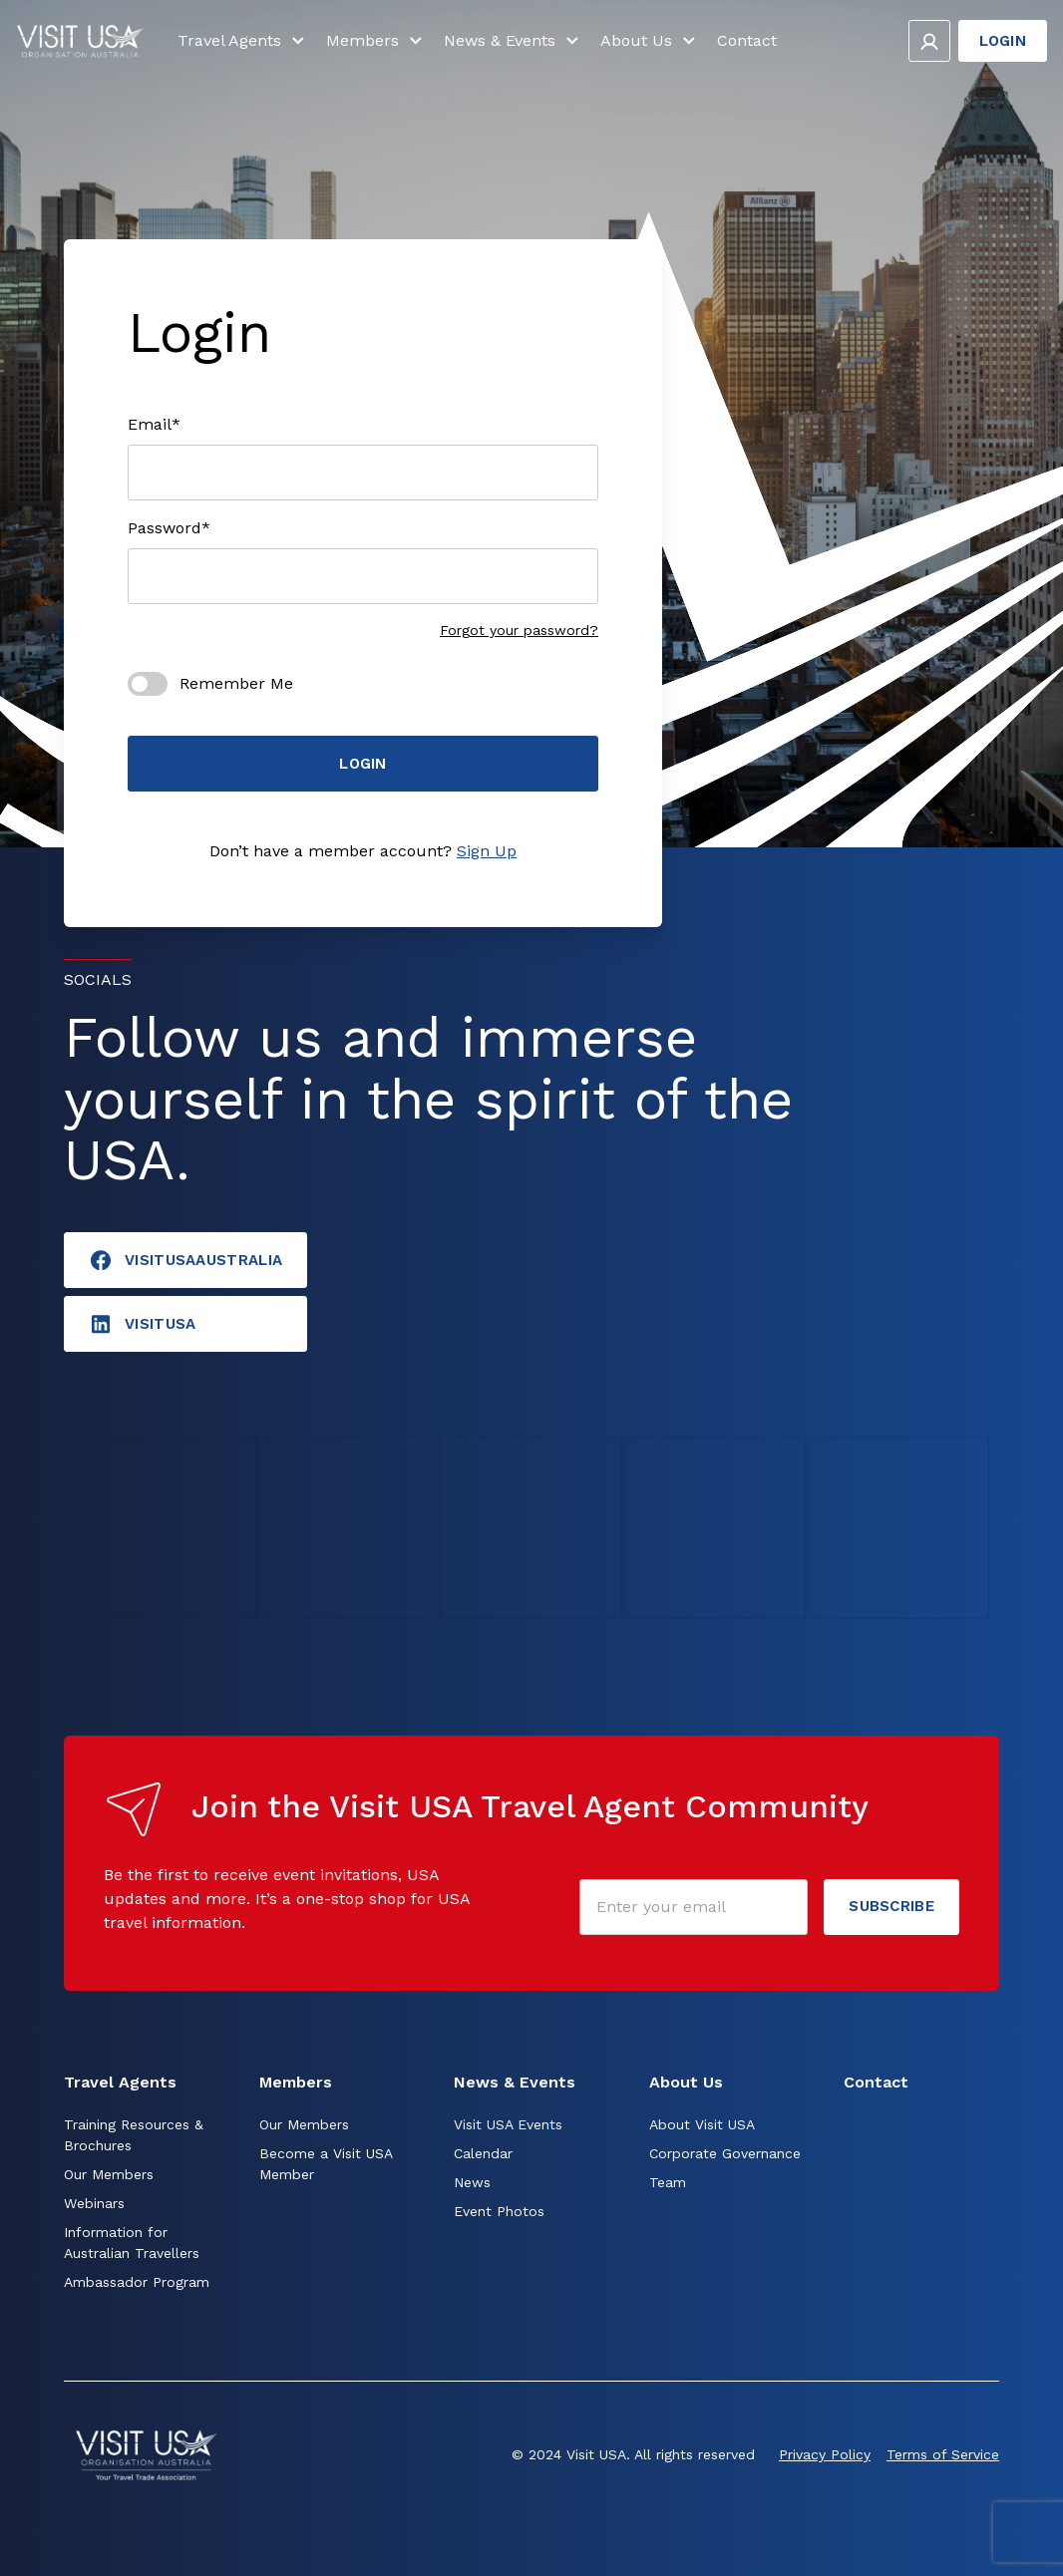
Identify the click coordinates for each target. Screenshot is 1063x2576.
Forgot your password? (519, 630)
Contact (747, 47)
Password (169, 528)
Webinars (94, 2203)
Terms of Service (942, 2454)
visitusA (142, 1324)
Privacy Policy (825, 2454)
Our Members (109, 2174)
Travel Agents (243, 48)
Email (154, 425)
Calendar (483, 2153)
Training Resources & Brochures (133, 2134)
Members (377, 48)
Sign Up (487, 850)
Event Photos (499, 2211)
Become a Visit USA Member (325, 2163)
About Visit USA (702, 2124)
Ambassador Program (136, 2282)
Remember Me (236, 683)
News (472, 2182)
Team (667, 2182)
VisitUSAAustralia (185, 1260)
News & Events (514, 48)
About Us (650, 48)
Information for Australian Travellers (131, 2242)
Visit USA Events (508, 2124)
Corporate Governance (725, 2153)
